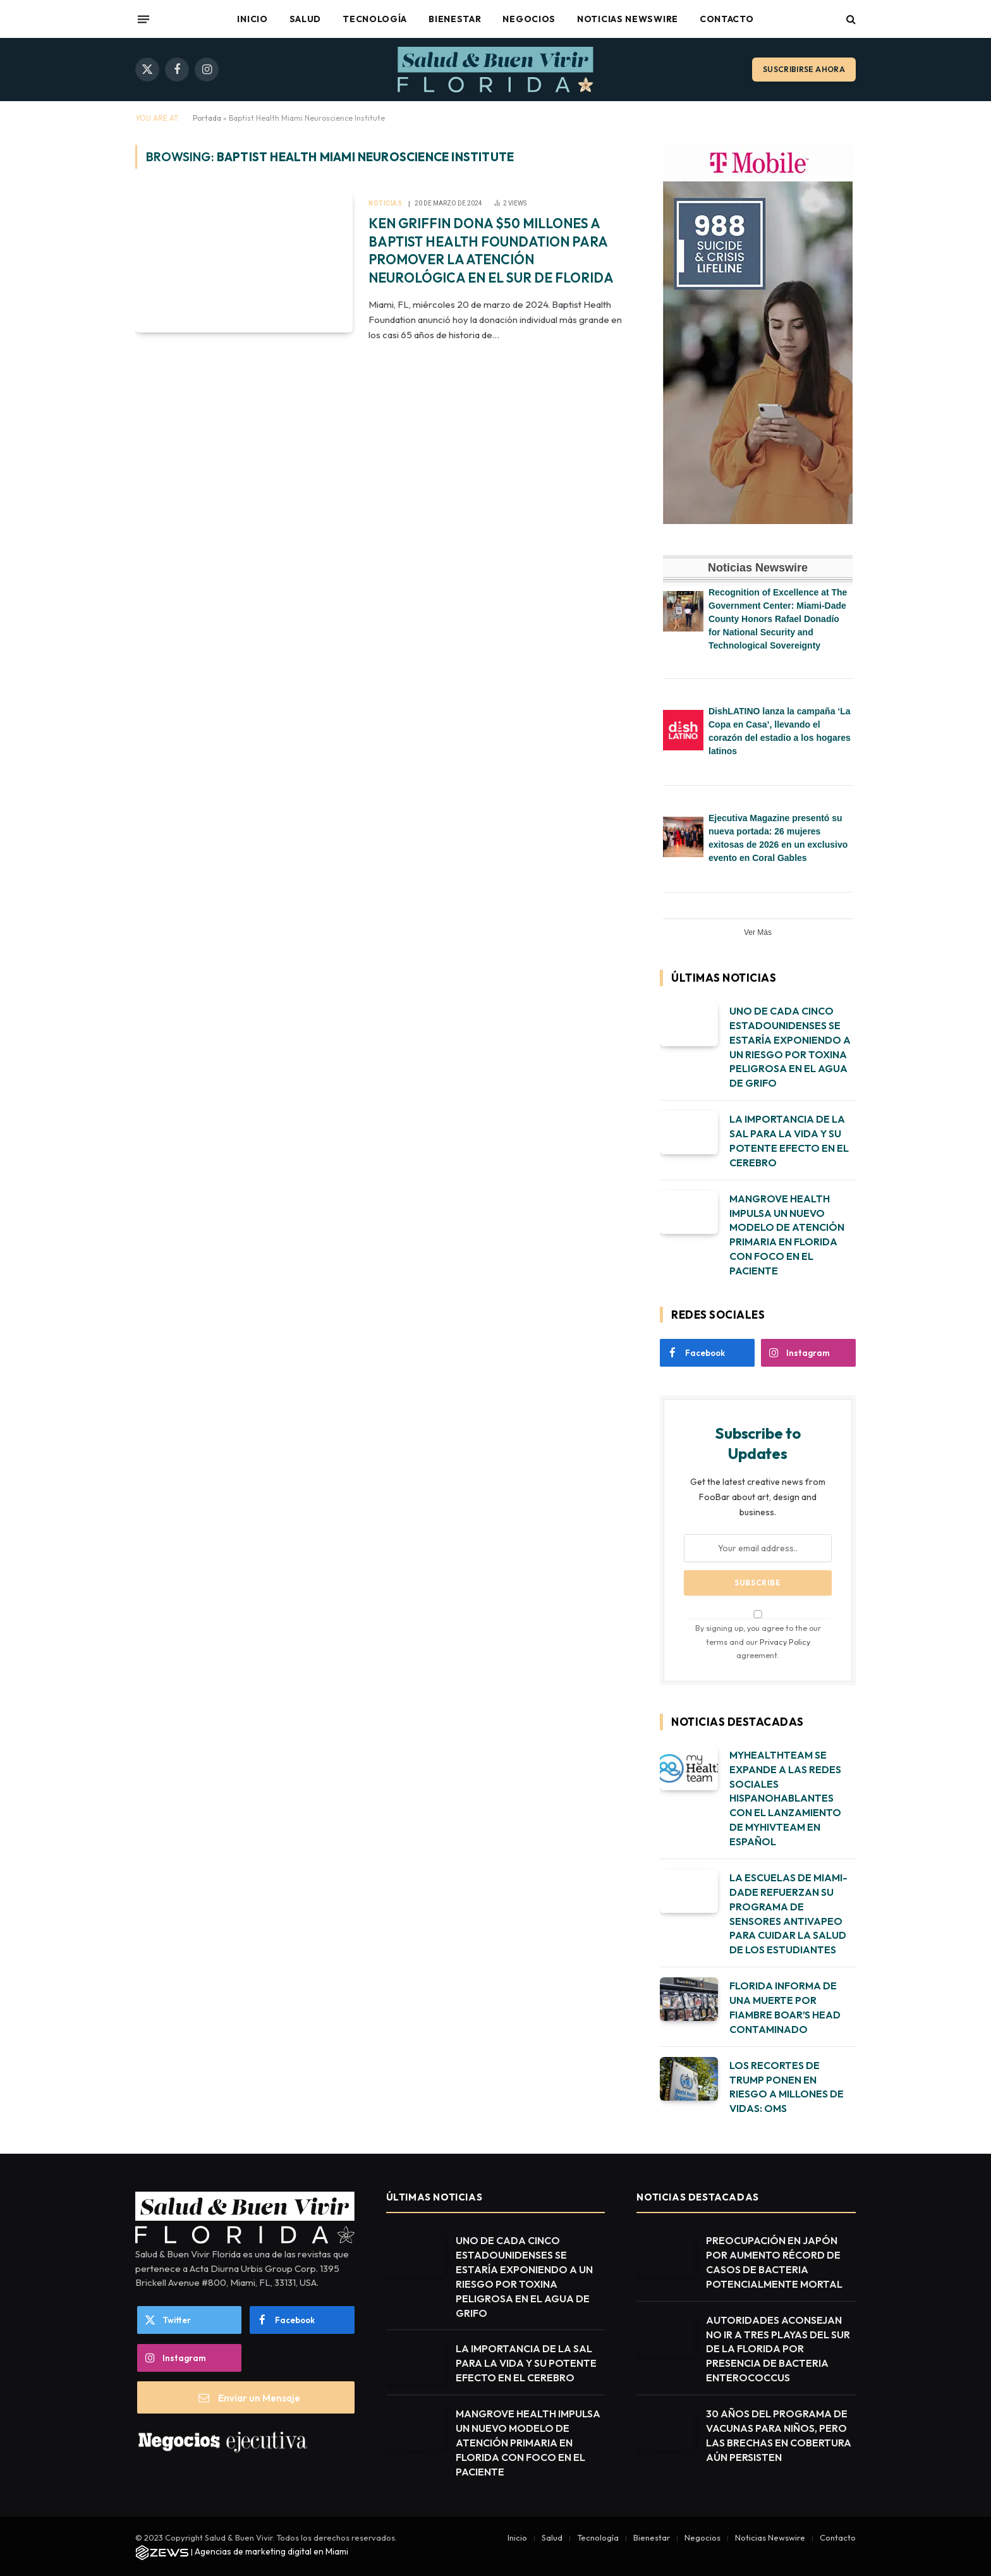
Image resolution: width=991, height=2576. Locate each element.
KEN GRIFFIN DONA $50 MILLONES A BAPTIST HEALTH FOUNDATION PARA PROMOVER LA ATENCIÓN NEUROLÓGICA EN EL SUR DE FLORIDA (491, 250)
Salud (305, 19)
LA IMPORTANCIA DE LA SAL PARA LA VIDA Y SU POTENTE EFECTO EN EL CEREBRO (789, 1141)
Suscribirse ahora (804, 69)
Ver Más (758, 932)
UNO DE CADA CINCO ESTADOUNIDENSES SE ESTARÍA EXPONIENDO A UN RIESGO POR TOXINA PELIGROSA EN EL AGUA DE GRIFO (790, 1046)
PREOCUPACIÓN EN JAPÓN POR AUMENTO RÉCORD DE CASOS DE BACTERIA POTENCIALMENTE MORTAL (774, 2262)
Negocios (529, 19)
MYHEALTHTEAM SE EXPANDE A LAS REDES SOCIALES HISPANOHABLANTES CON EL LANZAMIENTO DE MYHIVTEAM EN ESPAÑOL (785, 1798)
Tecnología (375, 19)
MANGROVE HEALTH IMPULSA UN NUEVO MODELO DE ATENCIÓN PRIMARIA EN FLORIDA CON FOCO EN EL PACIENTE (786, 1234)
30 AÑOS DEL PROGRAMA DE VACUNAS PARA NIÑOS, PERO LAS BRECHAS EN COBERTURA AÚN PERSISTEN (778, 2435)
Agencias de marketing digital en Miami (271, 2551)
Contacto (727, 19)
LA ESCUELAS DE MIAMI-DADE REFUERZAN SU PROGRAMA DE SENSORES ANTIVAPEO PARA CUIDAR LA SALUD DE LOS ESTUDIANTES (788, 1913)
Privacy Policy (785, 1642)
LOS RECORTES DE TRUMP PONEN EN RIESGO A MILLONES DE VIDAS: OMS (786, 2087)
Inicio (252, 19)
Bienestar (455, 19)
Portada (207, 118)
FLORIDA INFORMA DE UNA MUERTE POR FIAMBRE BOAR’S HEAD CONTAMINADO (785, 2007)
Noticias (385, 203)
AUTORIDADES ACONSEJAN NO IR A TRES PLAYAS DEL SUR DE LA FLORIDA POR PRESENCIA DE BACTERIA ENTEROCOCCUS (778, 2349)
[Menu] (143, 19)
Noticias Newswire (627, 19)
